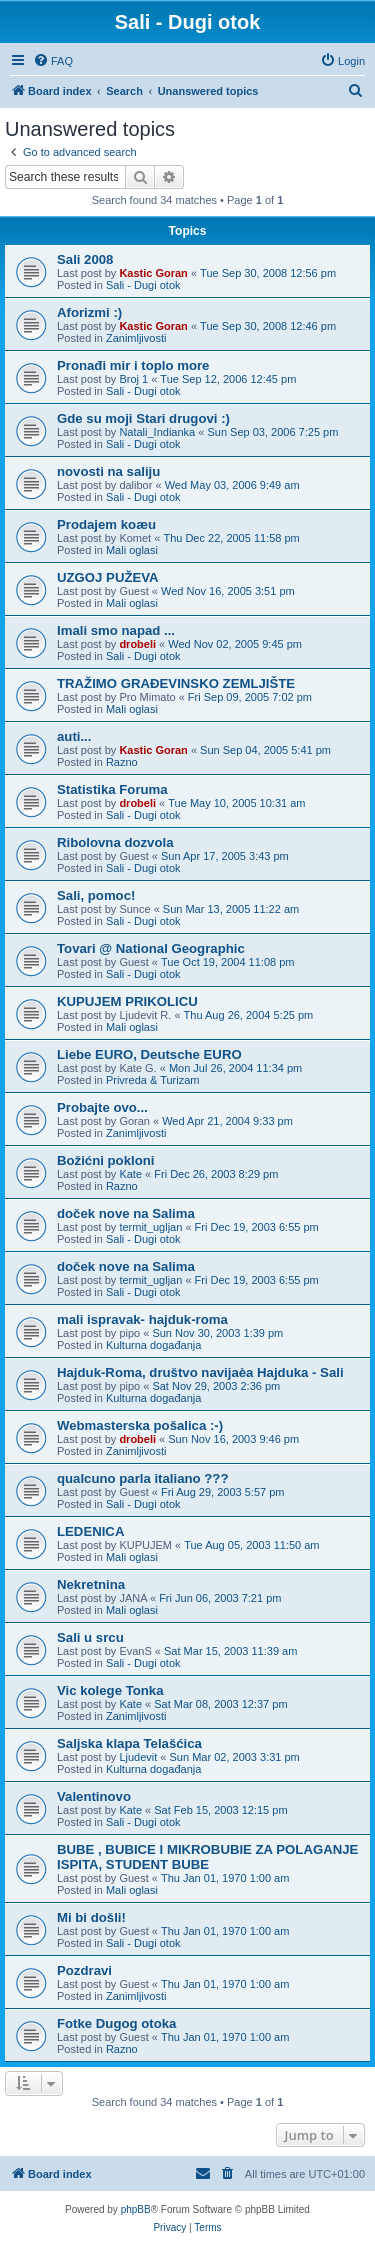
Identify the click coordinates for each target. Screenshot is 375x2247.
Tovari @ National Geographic (151, 948)
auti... (74, 736)
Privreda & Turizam (153, 1080)
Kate (130, 1174)
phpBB (136, 2209)
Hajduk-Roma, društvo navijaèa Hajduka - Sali (200, 1372)
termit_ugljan (150, 1227)
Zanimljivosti (136, 338)
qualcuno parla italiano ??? (142, 1478)
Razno (122, 762)
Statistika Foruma (112, 789)
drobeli (137, 644)
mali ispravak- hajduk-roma (142, 1319)
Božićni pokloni (105, 1160)
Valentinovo (94, 1796)
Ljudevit (138, 1757)
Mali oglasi (132, 550)
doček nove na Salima (126, 1213)
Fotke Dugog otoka (116, 2023)
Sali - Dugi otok (143, 285)
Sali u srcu (90, 1637)
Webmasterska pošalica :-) (140, 1425)
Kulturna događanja (153, 1345)
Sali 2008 (85, 259)
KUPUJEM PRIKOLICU (127, 1001)
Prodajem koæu (106, 524)
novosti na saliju (108, 471)
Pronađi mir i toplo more (133, 365)
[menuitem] (53, 61)
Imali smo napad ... (116, 630)
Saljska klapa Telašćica (129, 1743)
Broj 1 (133, 379)
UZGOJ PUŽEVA (108, 577)
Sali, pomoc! (96, 895)
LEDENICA (90, 1531)
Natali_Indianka (157, 432)
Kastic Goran (153, 273)
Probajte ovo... (102, 1107)
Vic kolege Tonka (110, 1690)
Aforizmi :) (89, 312)
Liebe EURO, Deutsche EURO (149, 1054)
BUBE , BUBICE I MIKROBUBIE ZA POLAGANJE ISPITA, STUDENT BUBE (207, 1857)
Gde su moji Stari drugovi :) (143, 418)
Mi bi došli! (91, 1917)
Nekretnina (91, 1584)
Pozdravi (84, 1970)
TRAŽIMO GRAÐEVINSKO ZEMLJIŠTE (176, 683)
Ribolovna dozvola (115, 842)
